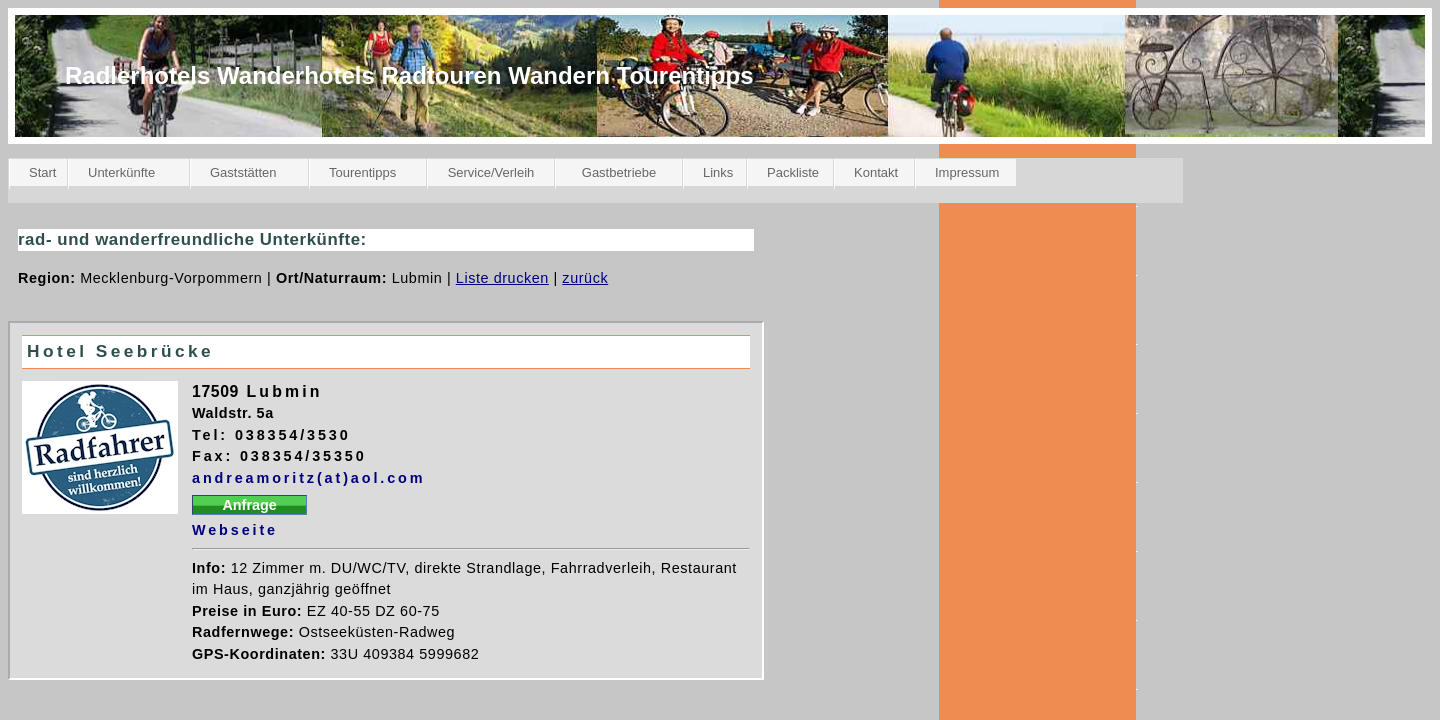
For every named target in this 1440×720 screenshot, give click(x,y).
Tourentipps (362, 172)
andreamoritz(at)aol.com (308, 478)
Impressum (967, 172)
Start (42, 172)
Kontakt (876, 172)
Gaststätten (243, 172)
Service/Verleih (491, 172)
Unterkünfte (121, 172)
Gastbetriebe (619, 172)
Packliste (793, 172)
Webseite (235, 530)
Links (718, 172)
